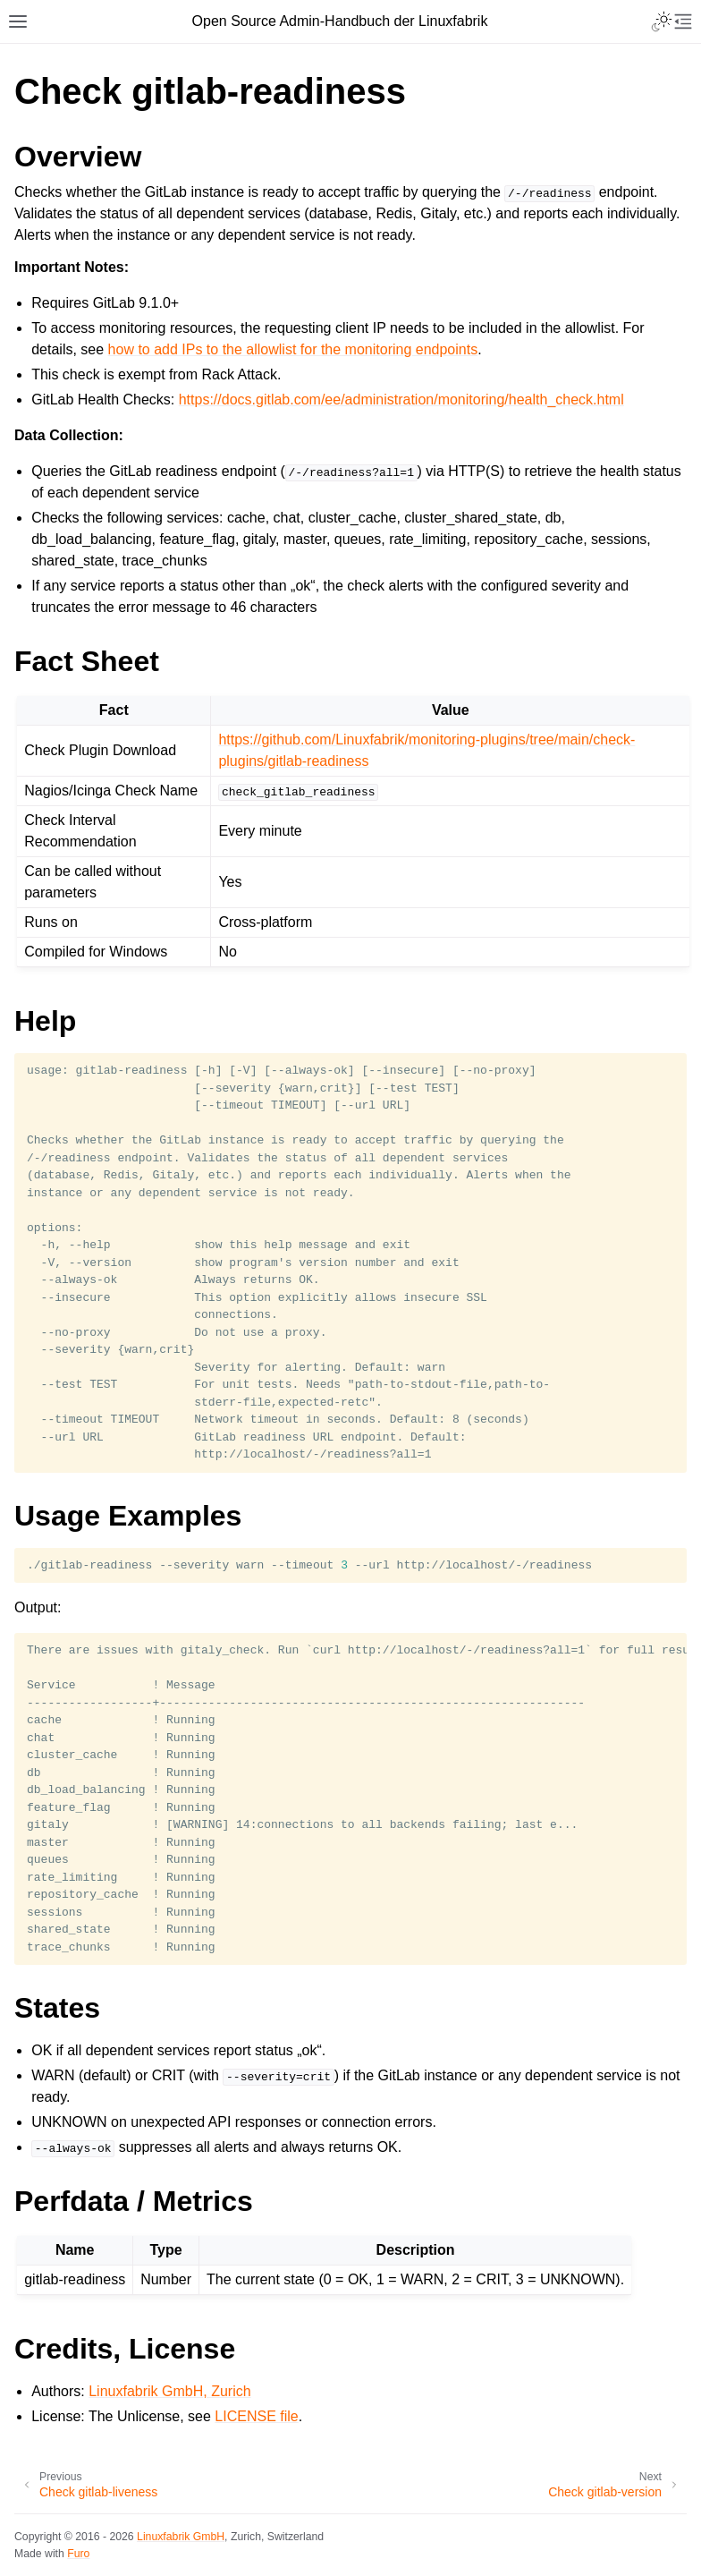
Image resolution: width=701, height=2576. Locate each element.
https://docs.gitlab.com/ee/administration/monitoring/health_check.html (401, 399)
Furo (78, 2553)
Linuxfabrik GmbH (180, 2536)
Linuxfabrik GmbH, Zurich (169, 2391)
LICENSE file (256, 2416)
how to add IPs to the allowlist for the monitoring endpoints (293, 349)
